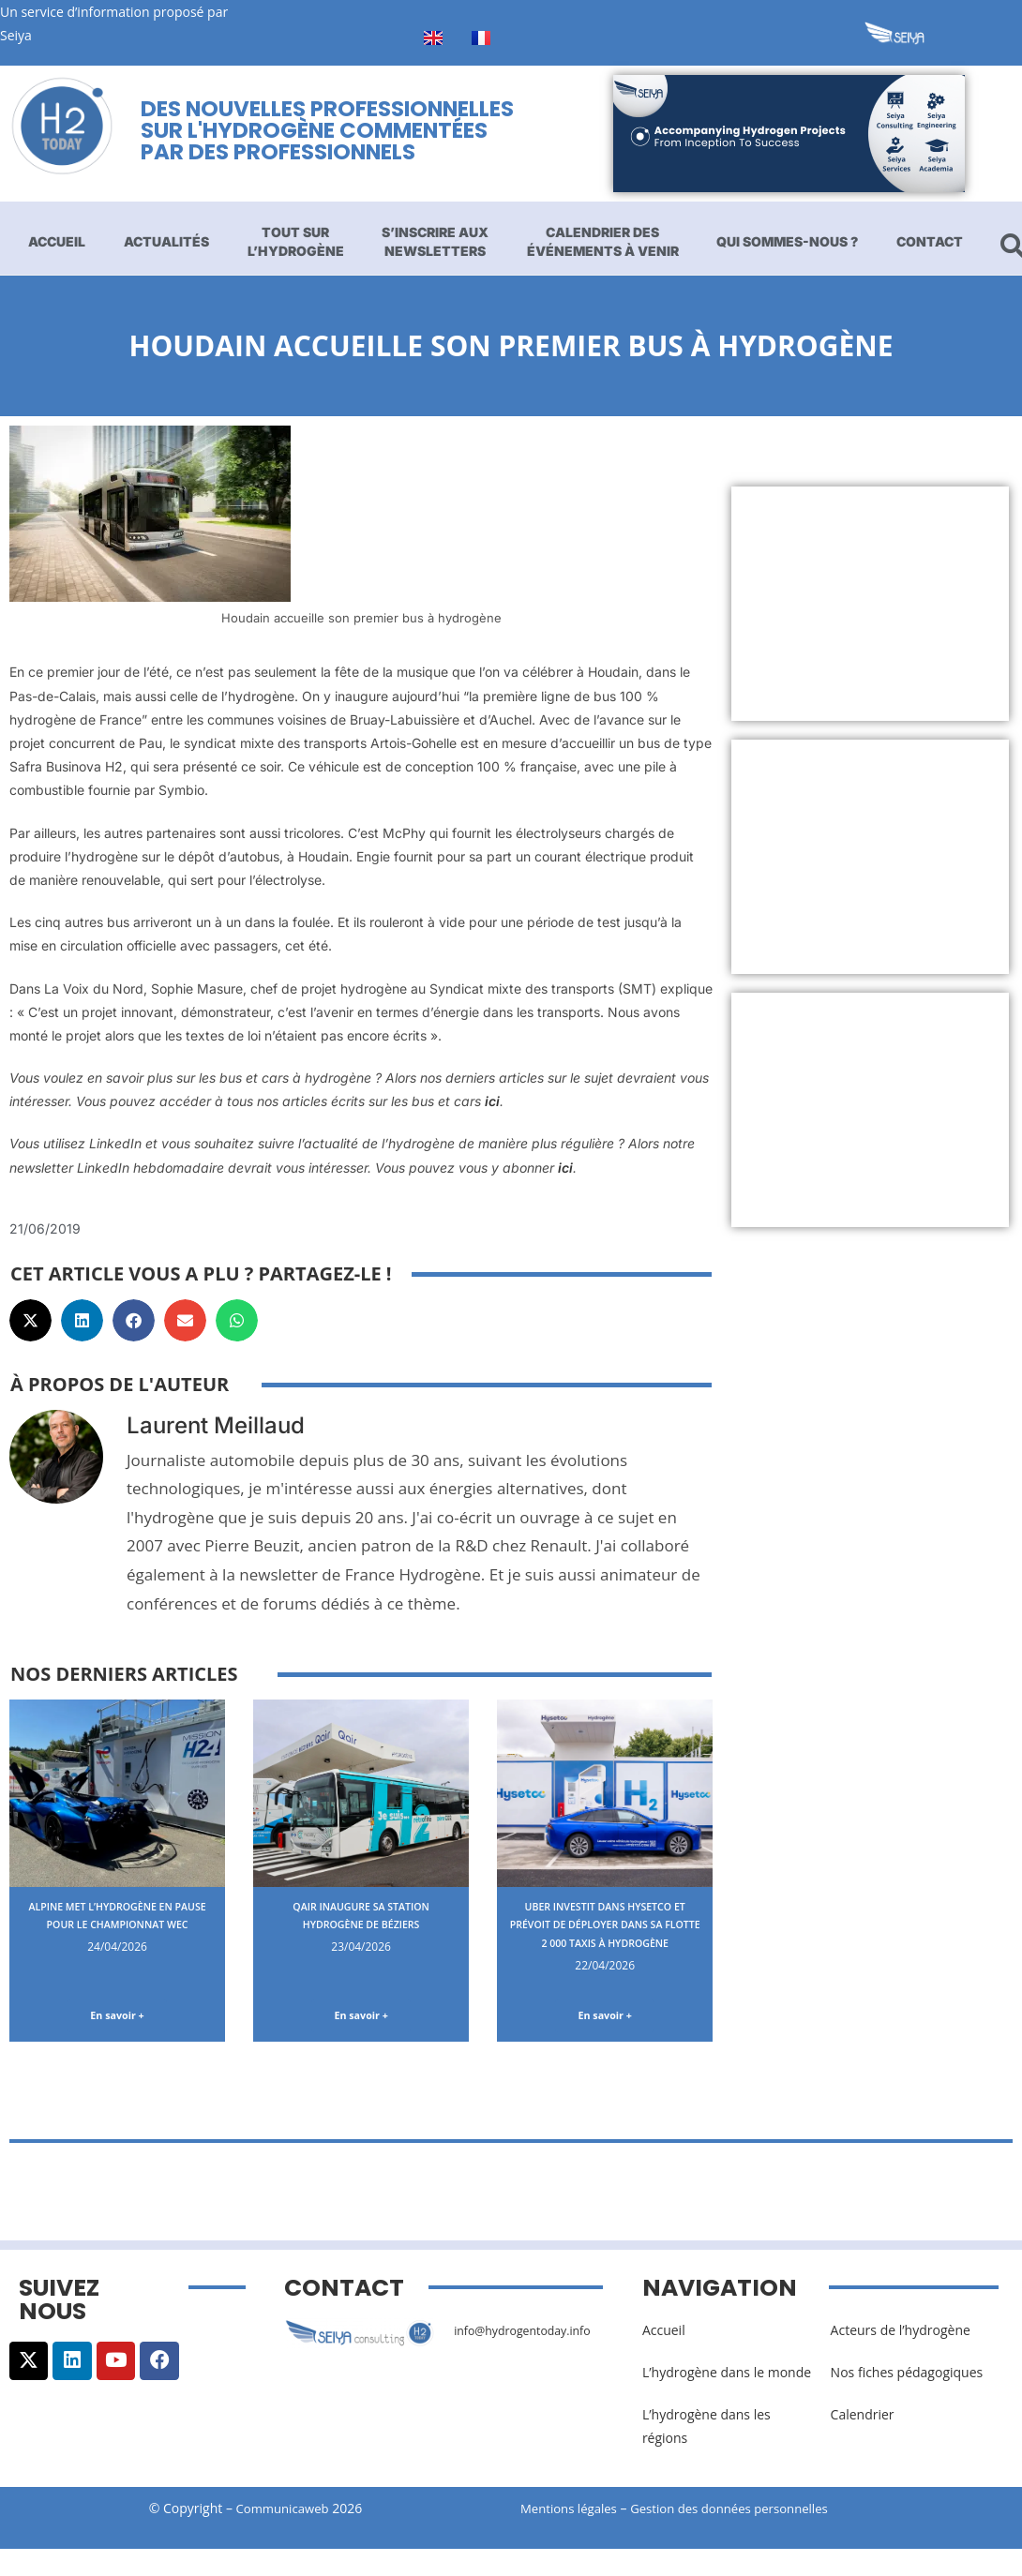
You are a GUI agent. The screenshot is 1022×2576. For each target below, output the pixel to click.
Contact (929, 241)
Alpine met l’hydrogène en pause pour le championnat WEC (118, 1923)
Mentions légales (572, 2513)
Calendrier (862, 2418)
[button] (30, 1320)
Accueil (56, 241)
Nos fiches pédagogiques (907, 2376)
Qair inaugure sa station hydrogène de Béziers (361, 1914)
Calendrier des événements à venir (603, 241)
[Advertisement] (869, 604)
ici (492, 1101)
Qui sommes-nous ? (787, 241)
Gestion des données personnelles (747, 2513)
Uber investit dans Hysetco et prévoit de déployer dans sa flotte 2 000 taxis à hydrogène (605, 1932)
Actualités (166, 241)
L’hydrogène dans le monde (726, 2376)
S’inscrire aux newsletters (435, 241)
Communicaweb (282, 2513)
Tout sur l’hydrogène (296, 241)
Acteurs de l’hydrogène (900, 2334)
